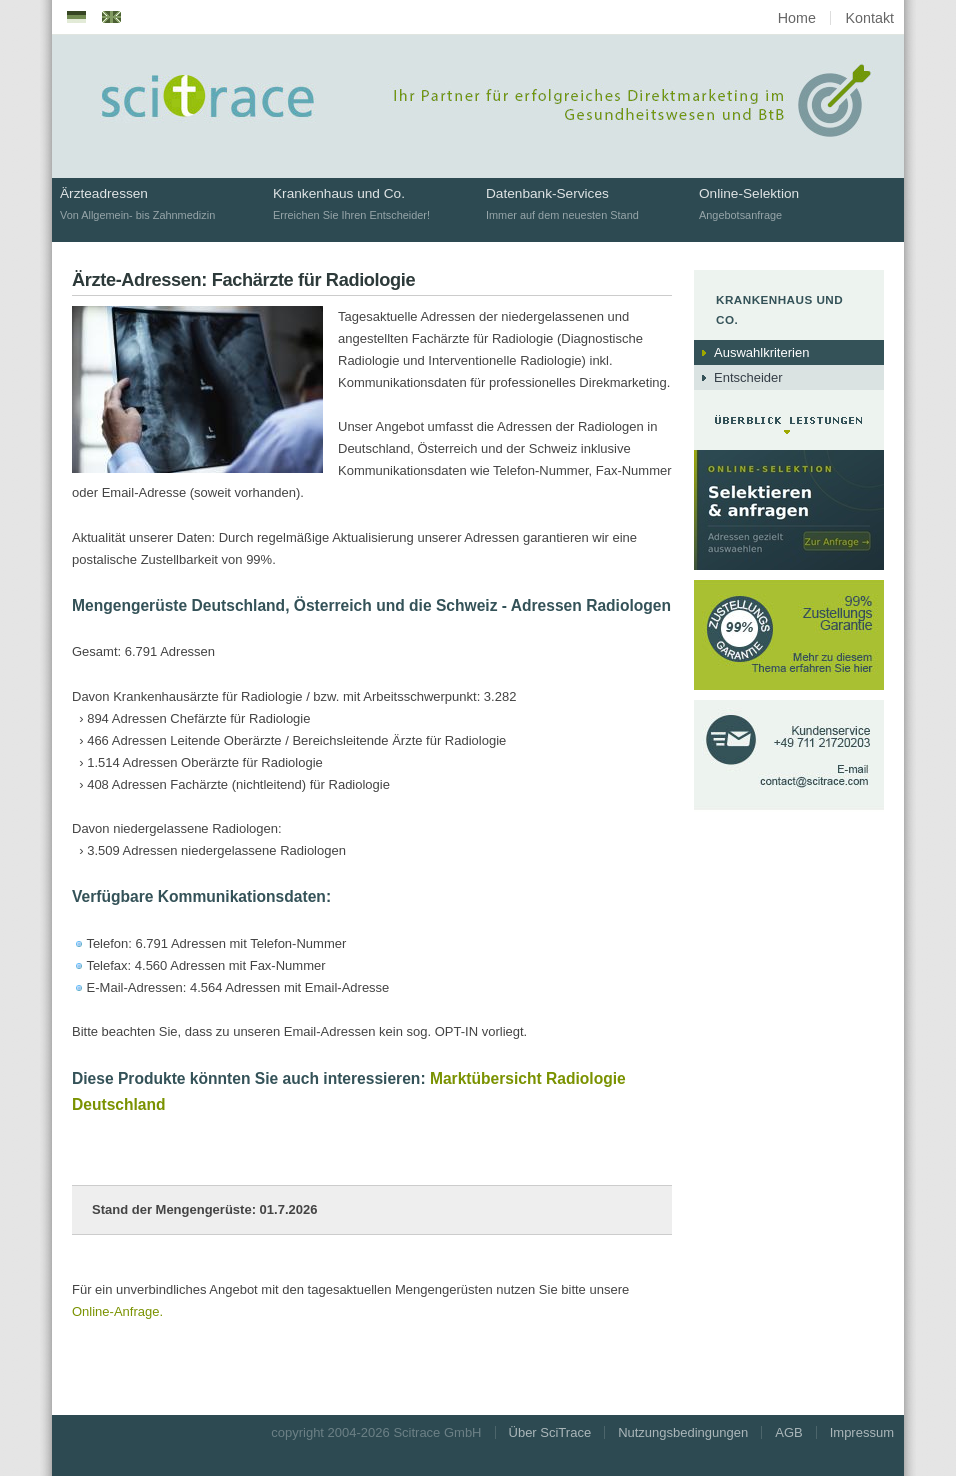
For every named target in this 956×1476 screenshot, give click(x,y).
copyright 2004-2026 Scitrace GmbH (376, 1432)
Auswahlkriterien (761, 352)
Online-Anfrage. (117, 1311)
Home (797, 18)
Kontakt (870, 18)
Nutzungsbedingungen (683, 1432)
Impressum (862, 1432)
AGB (788, 1432)
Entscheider (748, 377)
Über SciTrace (550, 1432)
